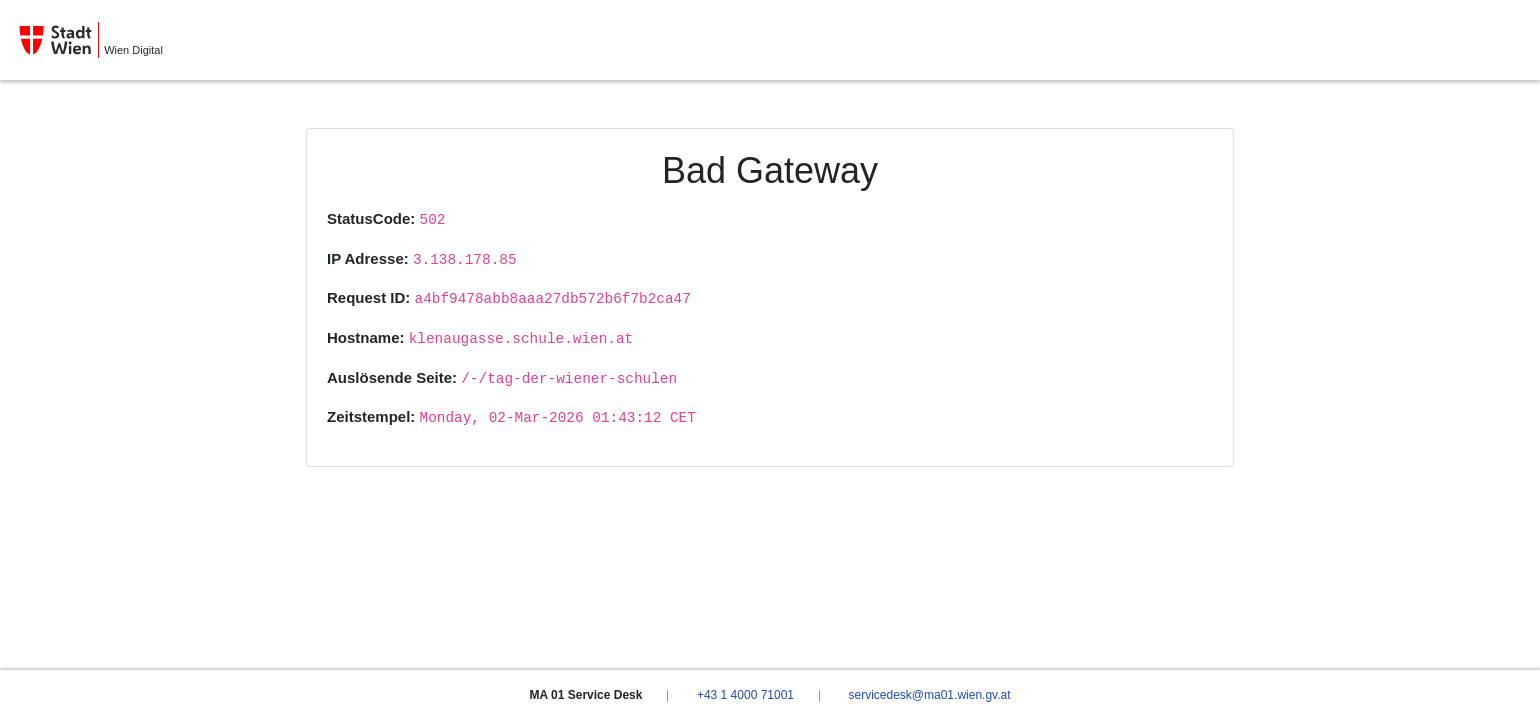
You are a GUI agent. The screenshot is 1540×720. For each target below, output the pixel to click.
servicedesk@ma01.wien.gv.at (929, 695)
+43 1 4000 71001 (745, 695)
